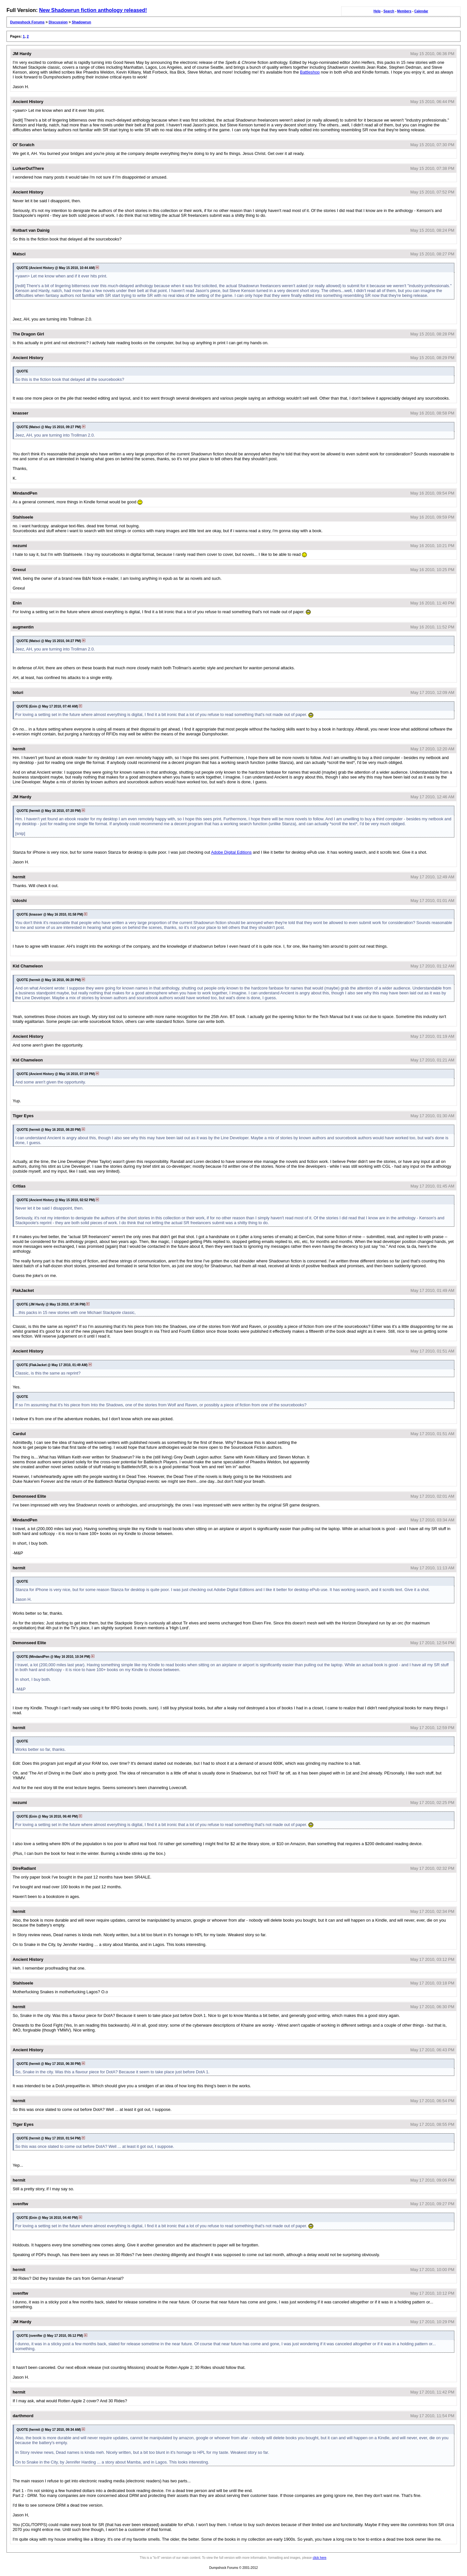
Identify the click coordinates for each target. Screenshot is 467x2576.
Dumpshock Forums (27, 22)
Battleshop (309, 72)
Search (388, 11)
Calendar (421, 11)
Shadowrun (81, 22)
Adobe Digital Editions (231, 852)
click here (319, 2557)
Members (404, 11)
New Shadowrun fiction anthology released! (93, 10)
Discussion (58, 22)
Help (377, 11)
